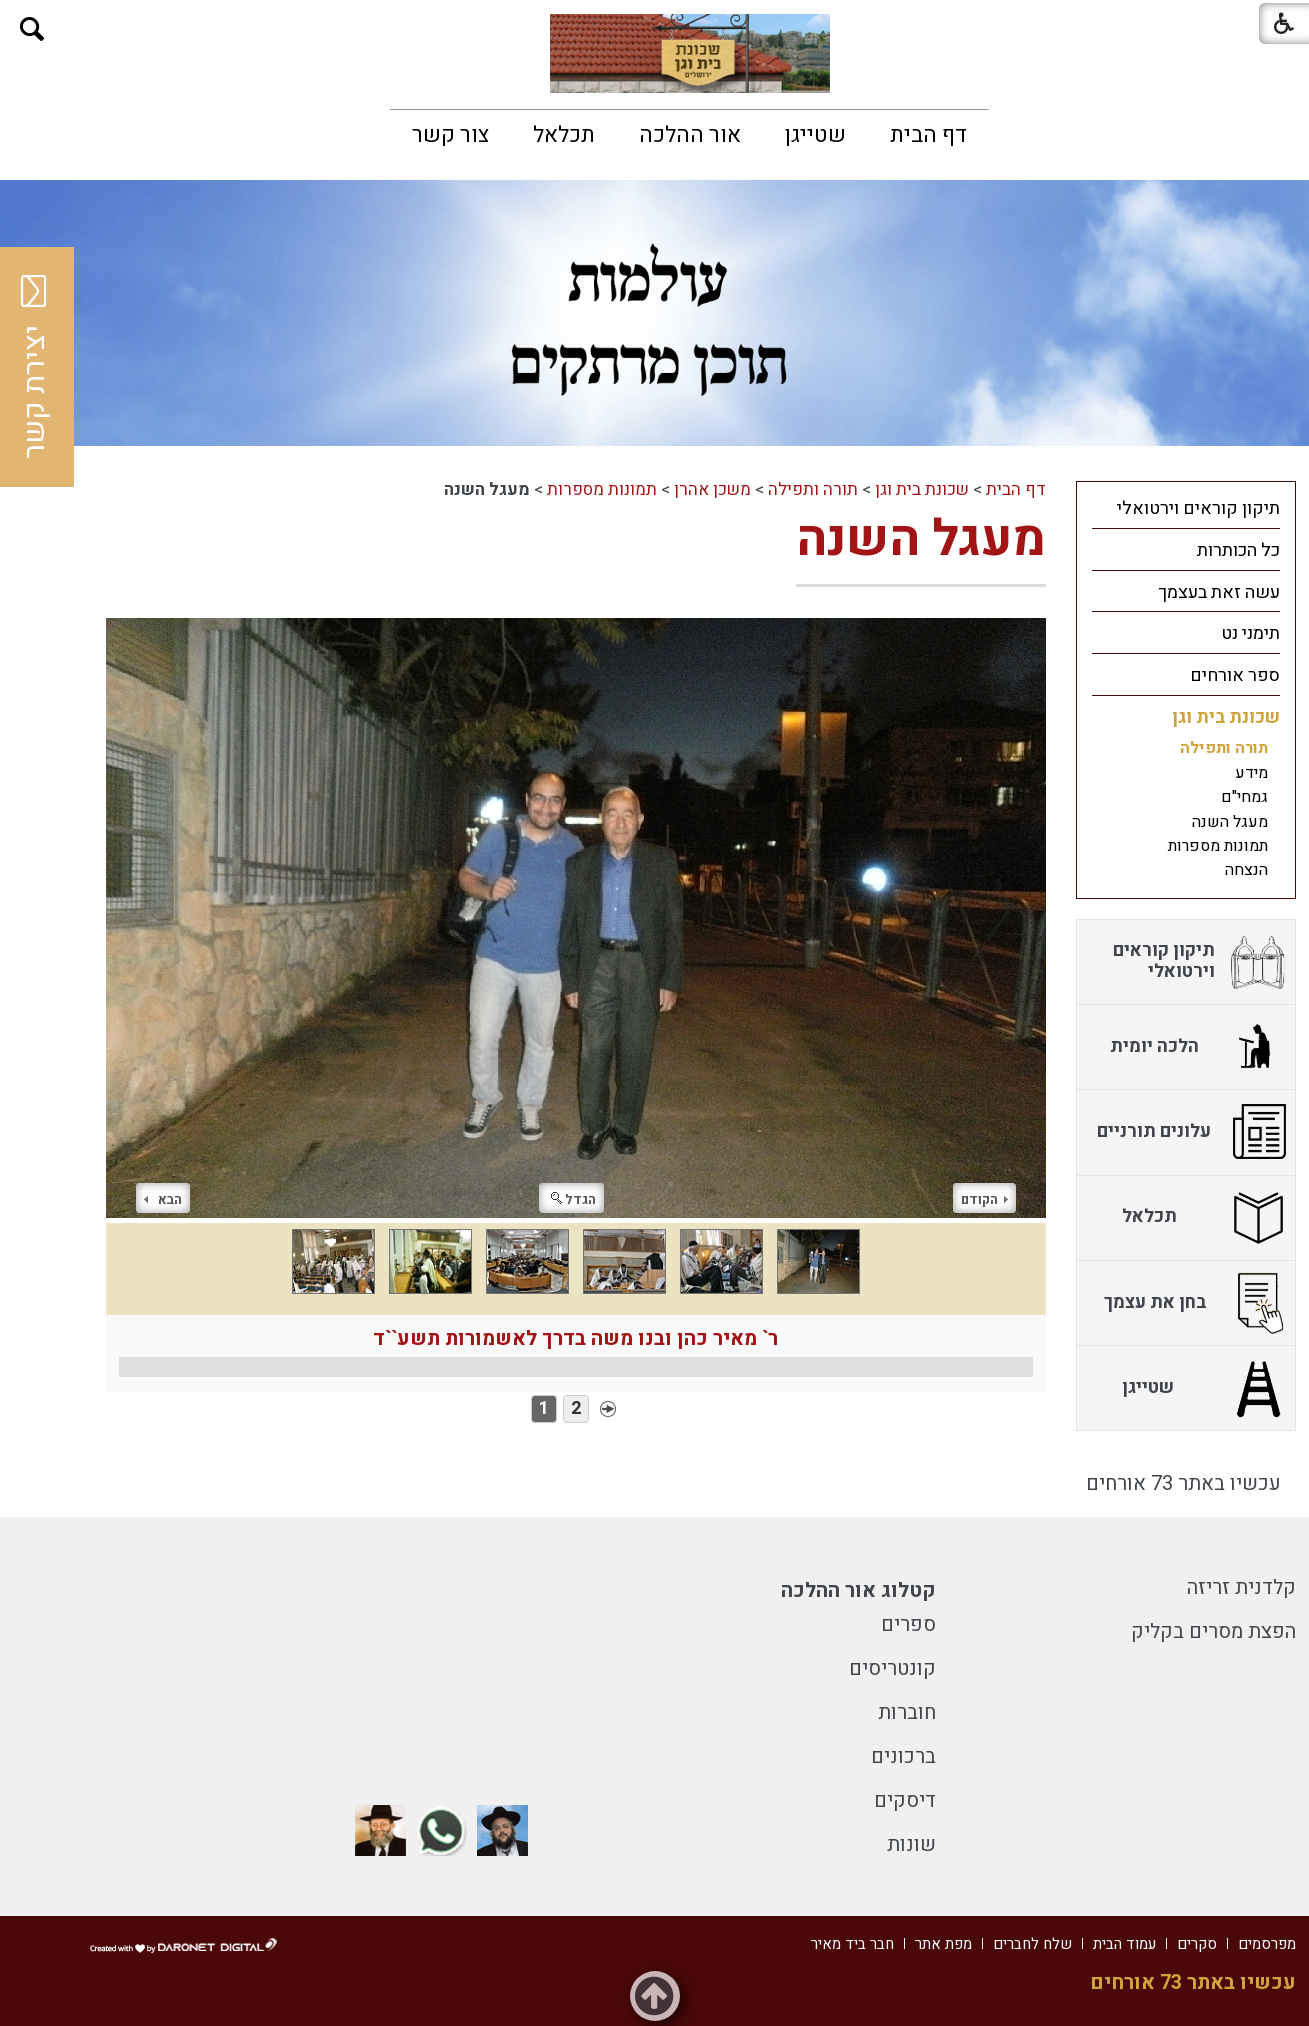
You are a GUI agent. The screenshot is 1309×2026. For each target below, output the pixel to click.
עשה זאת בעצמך (1219, 592)
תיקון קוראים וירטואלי (1198, 508)
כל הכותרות (1238, 550)
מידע (1251, 773)
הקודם (984, 1199)
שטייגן (815, 135)
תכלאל (564, 135)
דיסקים (905, 1800)
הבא (163, 1199)
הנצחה (1246, 870)
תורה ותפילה (813, 489)
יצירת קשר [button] (35, 367)
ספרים (908, 1624)
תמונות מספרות (602, 489)
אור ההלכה (690, 135)
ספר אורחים (1235, 675)
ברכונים (903, 1756)
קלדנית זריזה (1241, 1587)
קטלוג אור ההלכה (858, 1590)
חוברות (907, 1712)
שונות (911, 1844)
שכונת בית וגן (922, 489)
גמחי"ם (1244, 797)
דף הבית (928, 135)
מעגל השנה (921, 539)
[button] (32, 29)
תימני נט (1250, 633)
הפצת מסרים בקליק (1213, 1631)
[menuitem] (928, 135)
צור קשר (450, 135)
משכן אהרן (712, 489)
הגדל (573, 1199)
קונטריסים (892, 1668)
